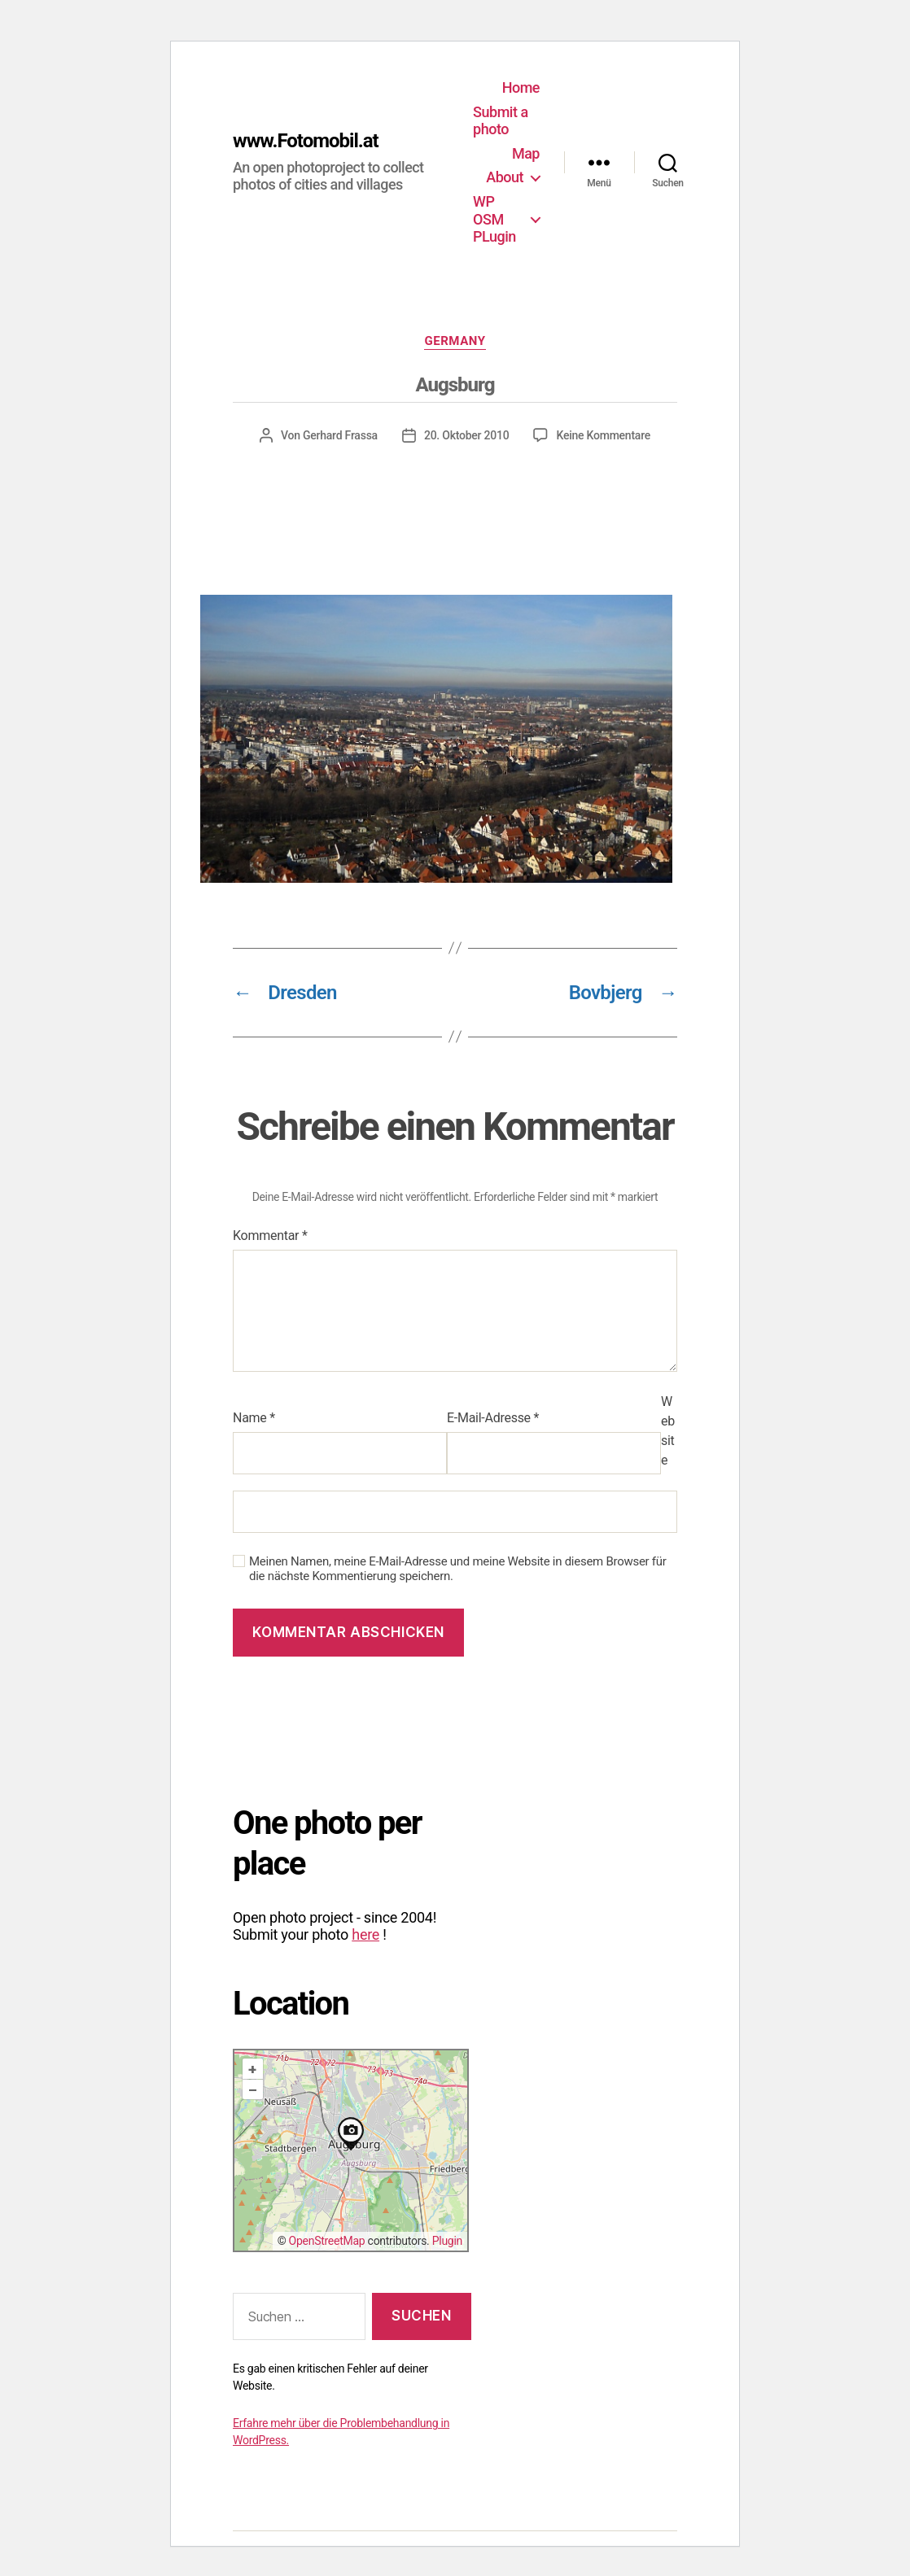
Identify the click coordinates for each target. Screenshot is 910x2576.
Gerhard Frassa (340, 435)
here (365, 1934)
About (504, 177)
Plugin (446, 2240)
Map (526, 153)
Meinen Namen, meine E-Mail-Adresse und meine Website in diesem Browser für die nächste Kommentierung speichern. (458, 1569)
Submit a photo (500, 120)
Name (254, 1418)
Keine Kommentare (603, 435)
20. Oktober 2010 (467, 435)
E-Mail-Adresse (493, 1418)
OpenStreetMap (327, 2240)
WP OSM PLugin (494, 219)
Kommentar (270, 1235)
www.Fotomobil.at (305, 141)
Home (521, 87)
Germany (454, 341)
